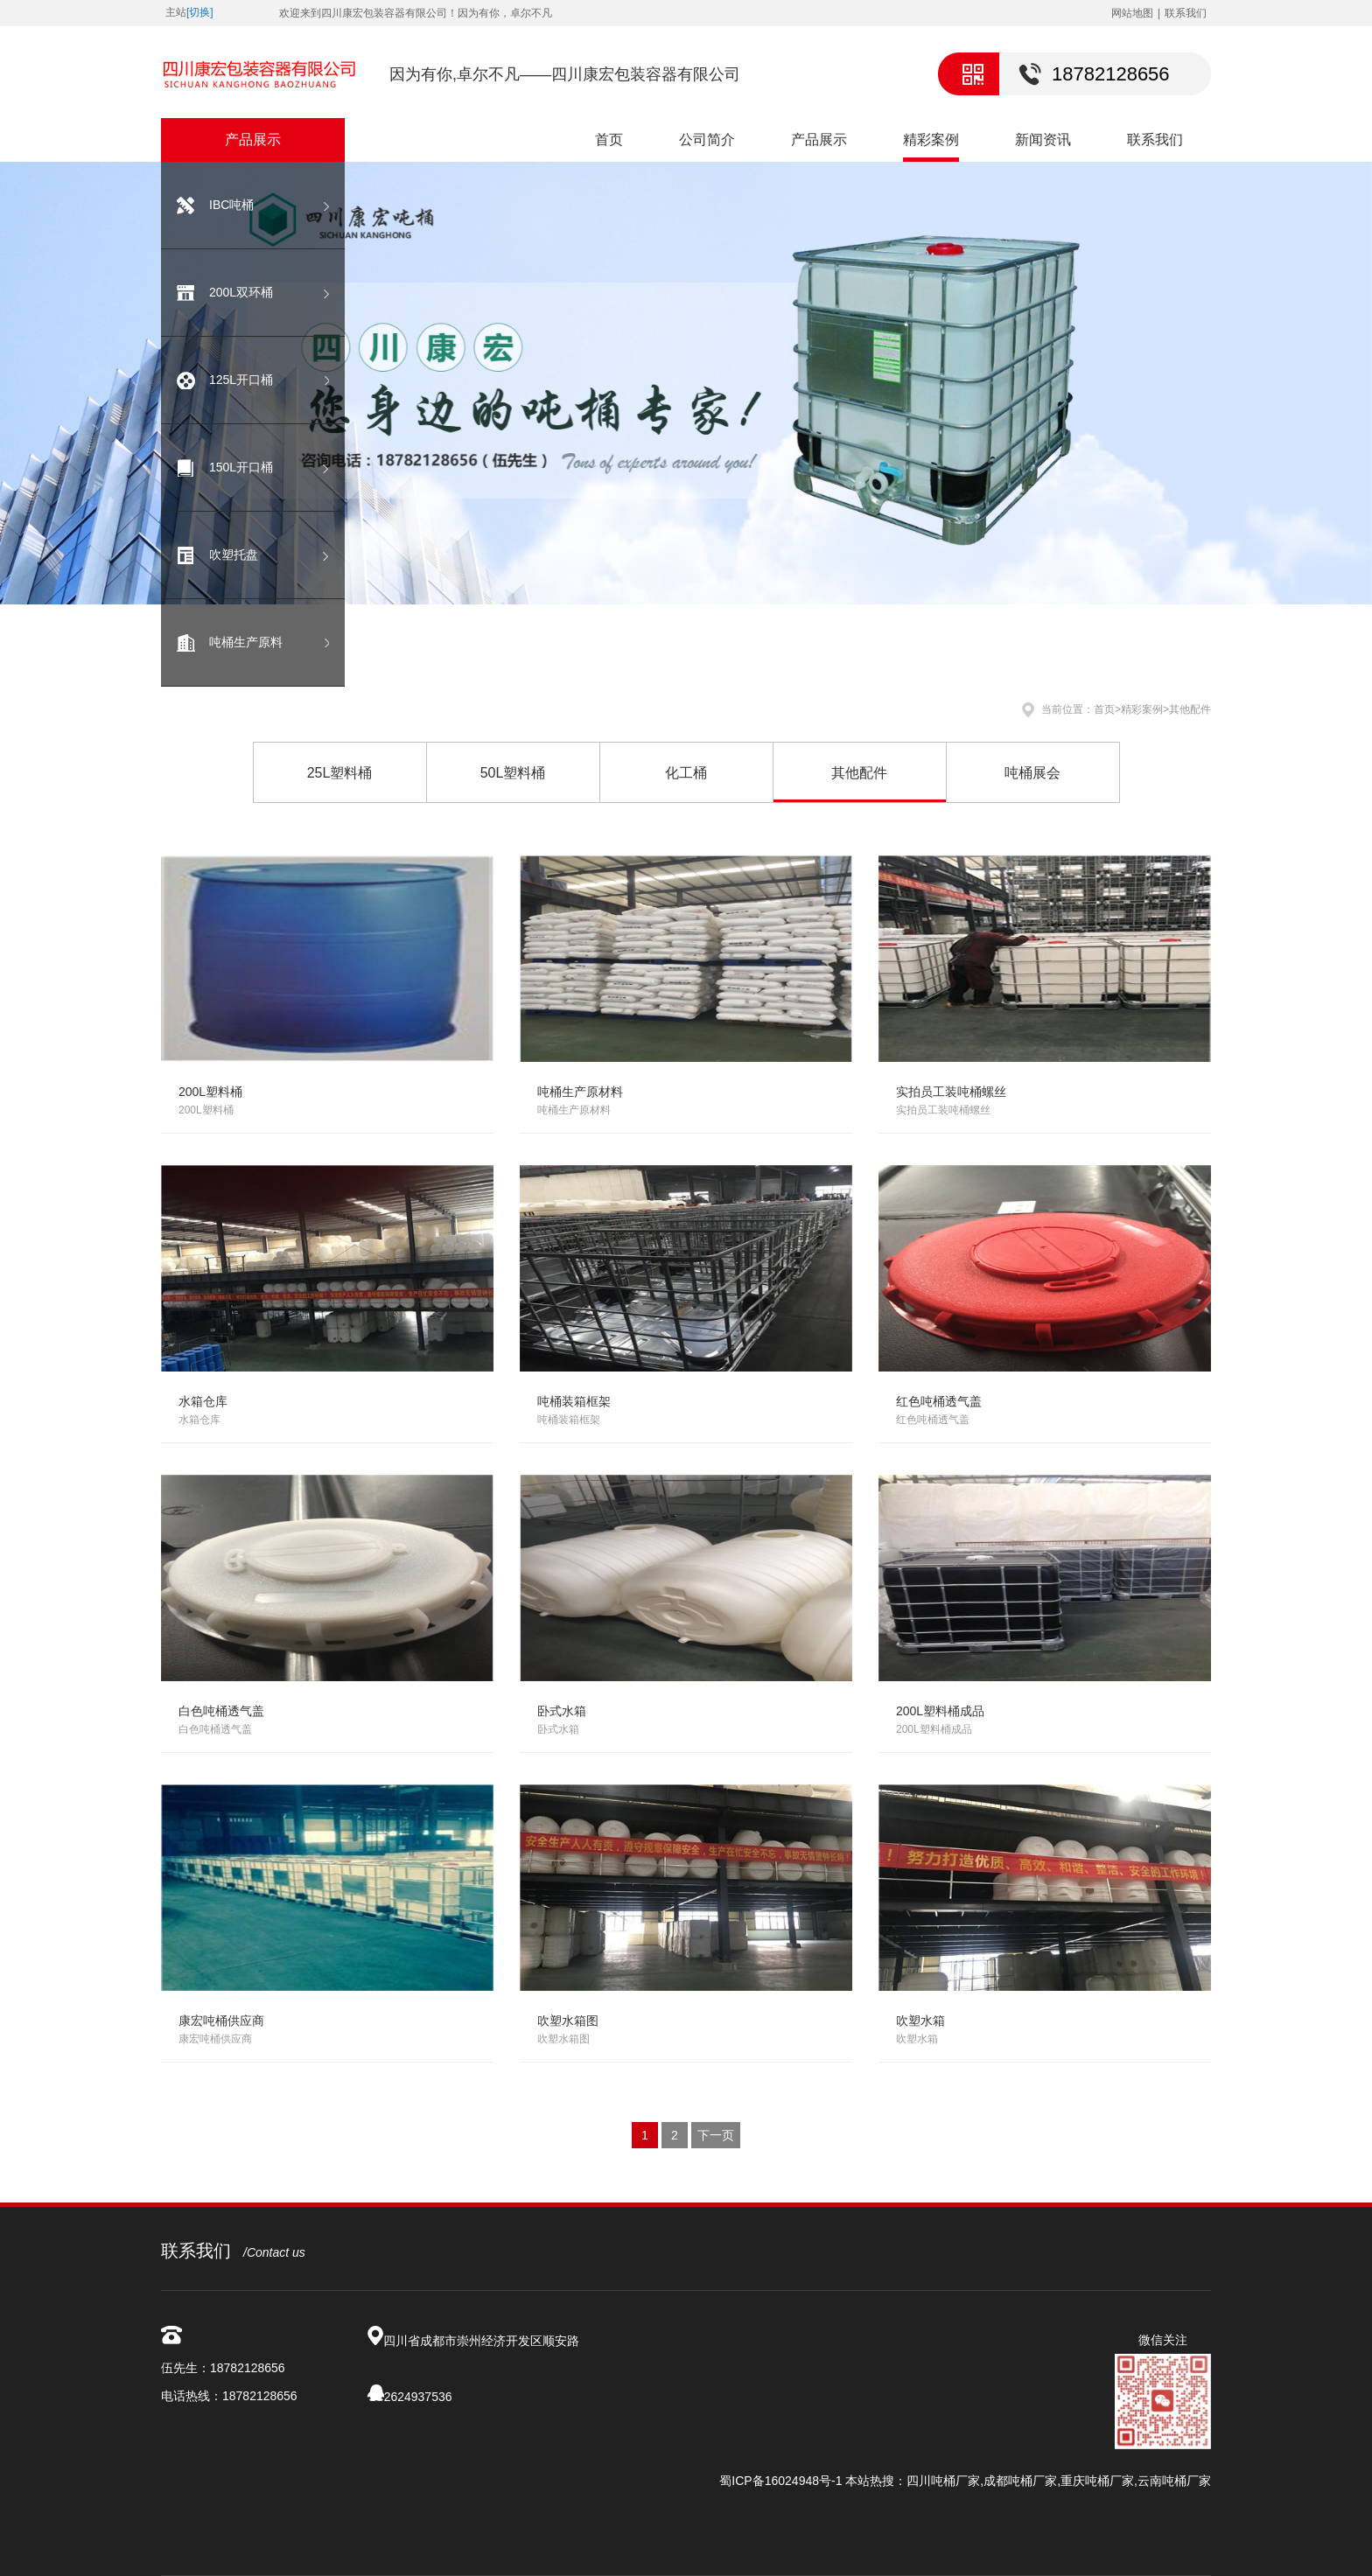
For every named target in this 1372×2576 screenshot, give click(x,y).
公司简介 (707, 139)
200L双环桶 (241, 292)
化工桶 (686, 772)
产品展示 (819, 139)
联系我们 (1186, 13)
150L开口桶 (241, 467)
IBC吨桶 (231, 205)
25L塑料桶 (340, 772)
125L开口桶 (241, 380)
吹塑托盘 (233, 555)
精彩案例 (931, 139)
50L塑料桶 (513, 772)
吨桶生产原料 (246, 642)
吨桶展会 (1032, 772)
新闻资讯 (1043, 139)
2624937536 (418, 2397)
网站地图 (1132, 13)
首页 (609, 139)
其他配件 (1190, 709)
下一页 (715, 2135)
